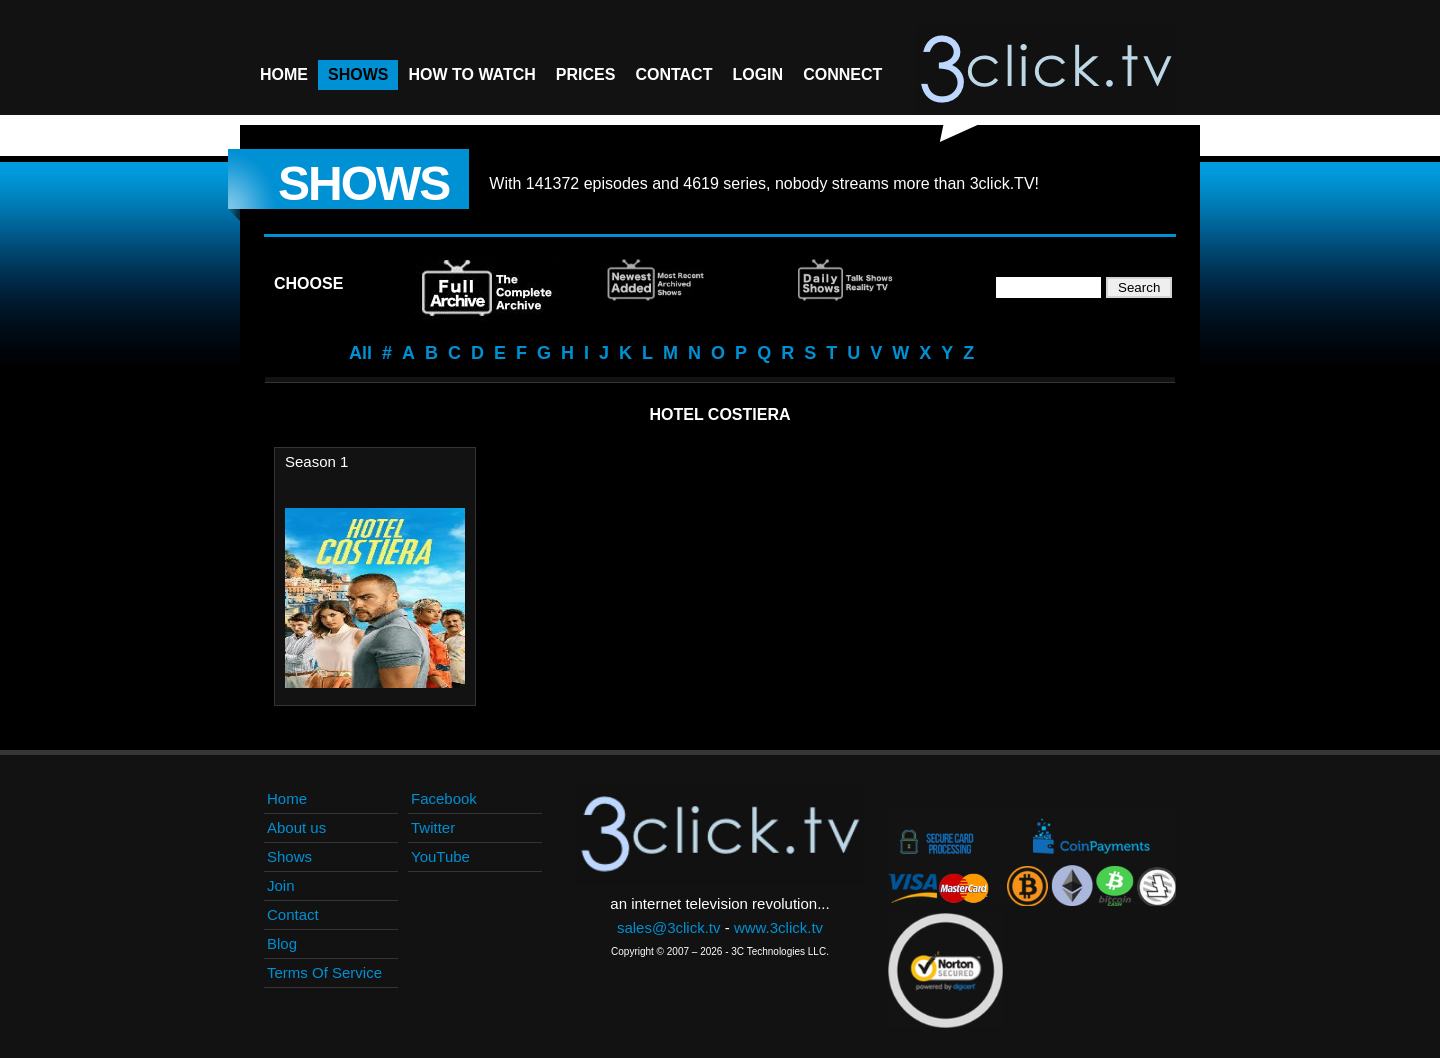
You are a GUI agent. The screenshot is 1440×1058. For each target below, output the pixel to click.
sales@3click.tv (669, 927)
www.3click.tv (778, 927)
